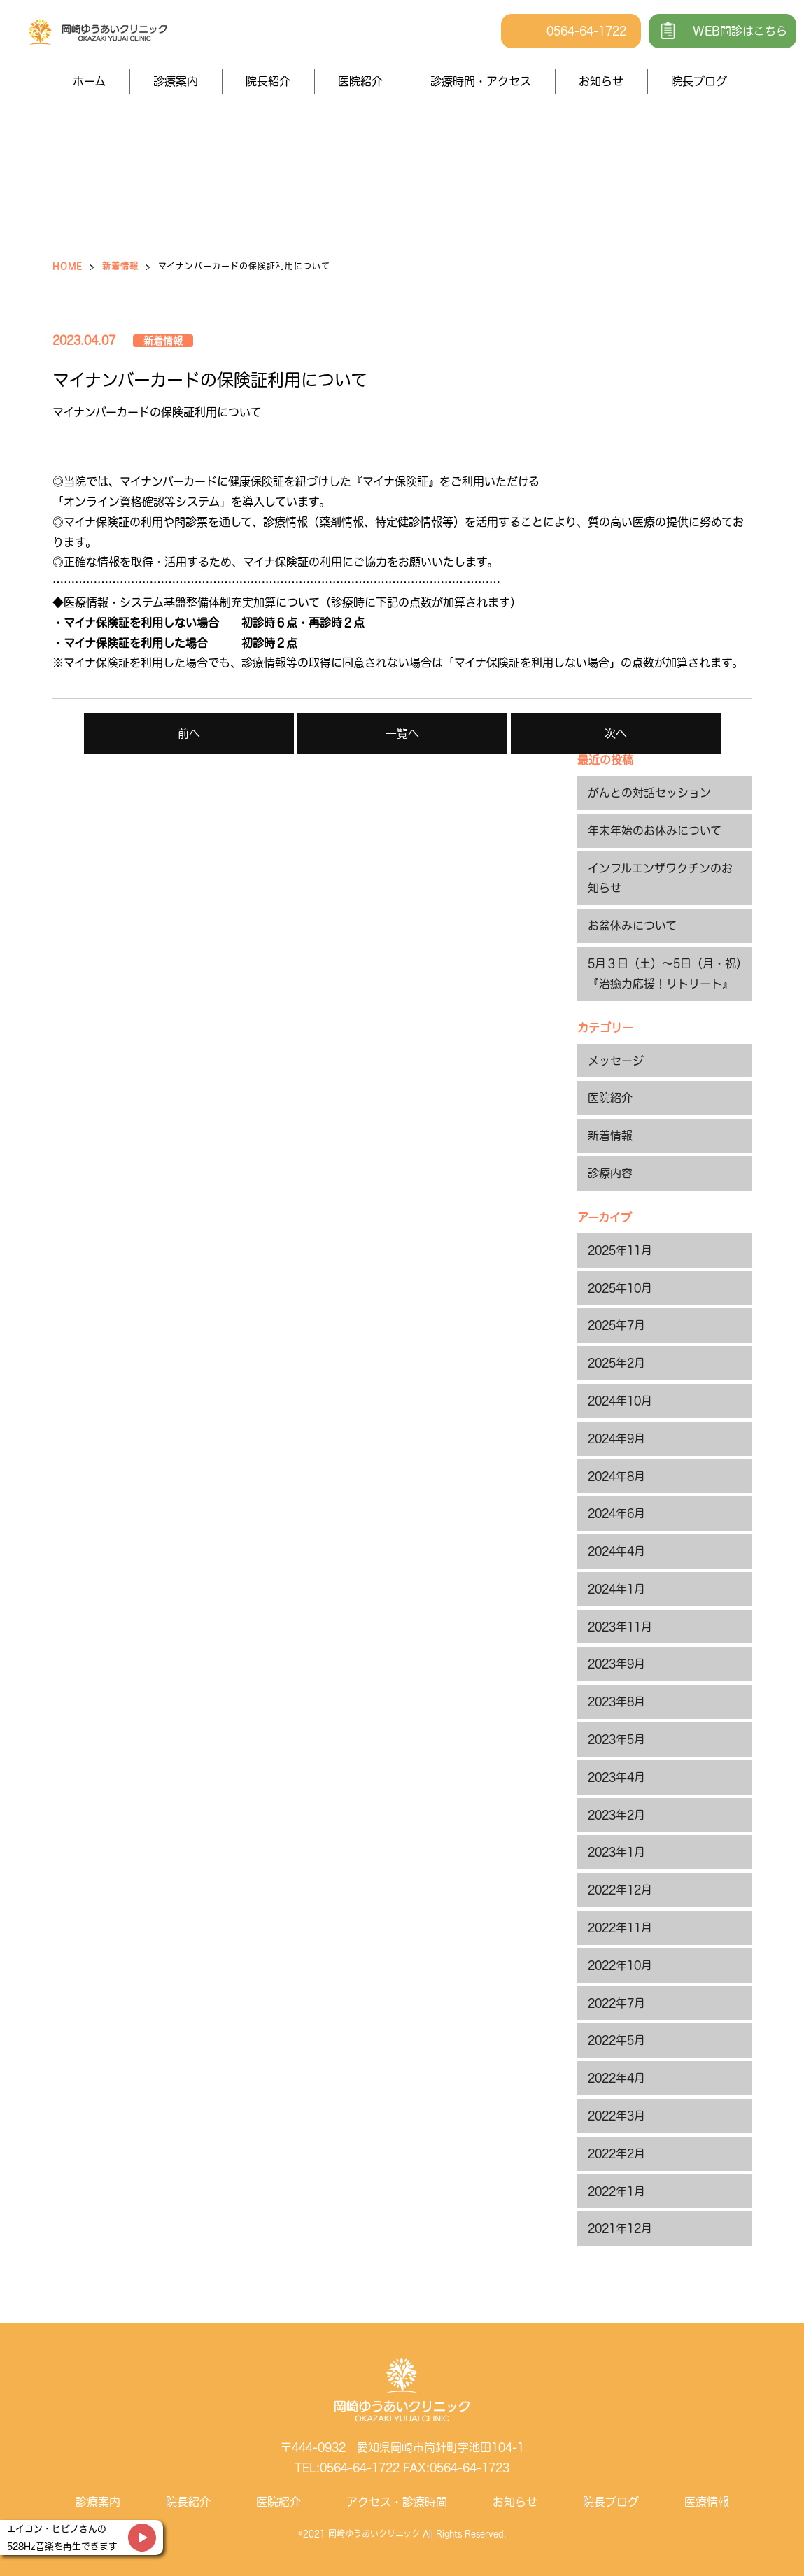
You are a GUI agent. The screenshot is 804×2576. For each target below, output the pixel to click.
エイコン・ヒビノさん (52, 2528)
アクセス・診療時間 (396, 2501)
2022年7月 (616, 2003)
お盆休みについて (632, 925)
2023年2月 (616, 1814)
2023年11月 (620, 1626)
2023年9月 (616, 1663)
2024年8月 (616, 1476)
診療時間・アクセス (480, 81)
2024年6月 (616, 1513)
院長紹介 (268, 81)
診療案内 (175, 81)
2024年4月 (616, 1551)
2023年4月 (616, 1777)
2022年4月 (616, 2077)
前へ (189, 733)
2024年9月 (616, 1438)
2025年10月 (620, 1288)
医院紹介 (360, 81)
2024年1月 (616, 1588)
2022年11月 (620, 1927)
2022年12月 (620, 1889)
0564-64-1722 (586, 30)
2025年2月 (616, 1362)
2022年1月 (616, 2191)
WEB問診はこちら (740, 30)
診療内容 (610, 1173)
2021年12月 (620, 2228)
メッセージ (616, 1060)
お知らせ (601, 81)
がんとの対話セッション (649, 792)
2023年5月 (616, 1739)
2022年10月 (620, 1965)
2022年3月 (616, 2115)
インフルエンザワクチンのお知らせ (660, 878)
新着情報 (120, 266)
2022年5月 (616, 2040)
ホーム (89, 81)
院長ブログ (699, 81)
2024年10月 (620, 1400)
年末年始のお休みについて (654, 830)
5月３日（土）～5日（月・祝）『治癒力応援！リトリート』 (665, 973)
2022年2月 (616, 2153)
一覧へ (402, 733)
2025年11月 (620, 1250)
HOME (67, 266)
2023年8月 (616, 1701)
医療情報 (706, 2501)
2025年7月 (616, 1325)
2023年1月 (616, 1851)
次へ (616, 733)
